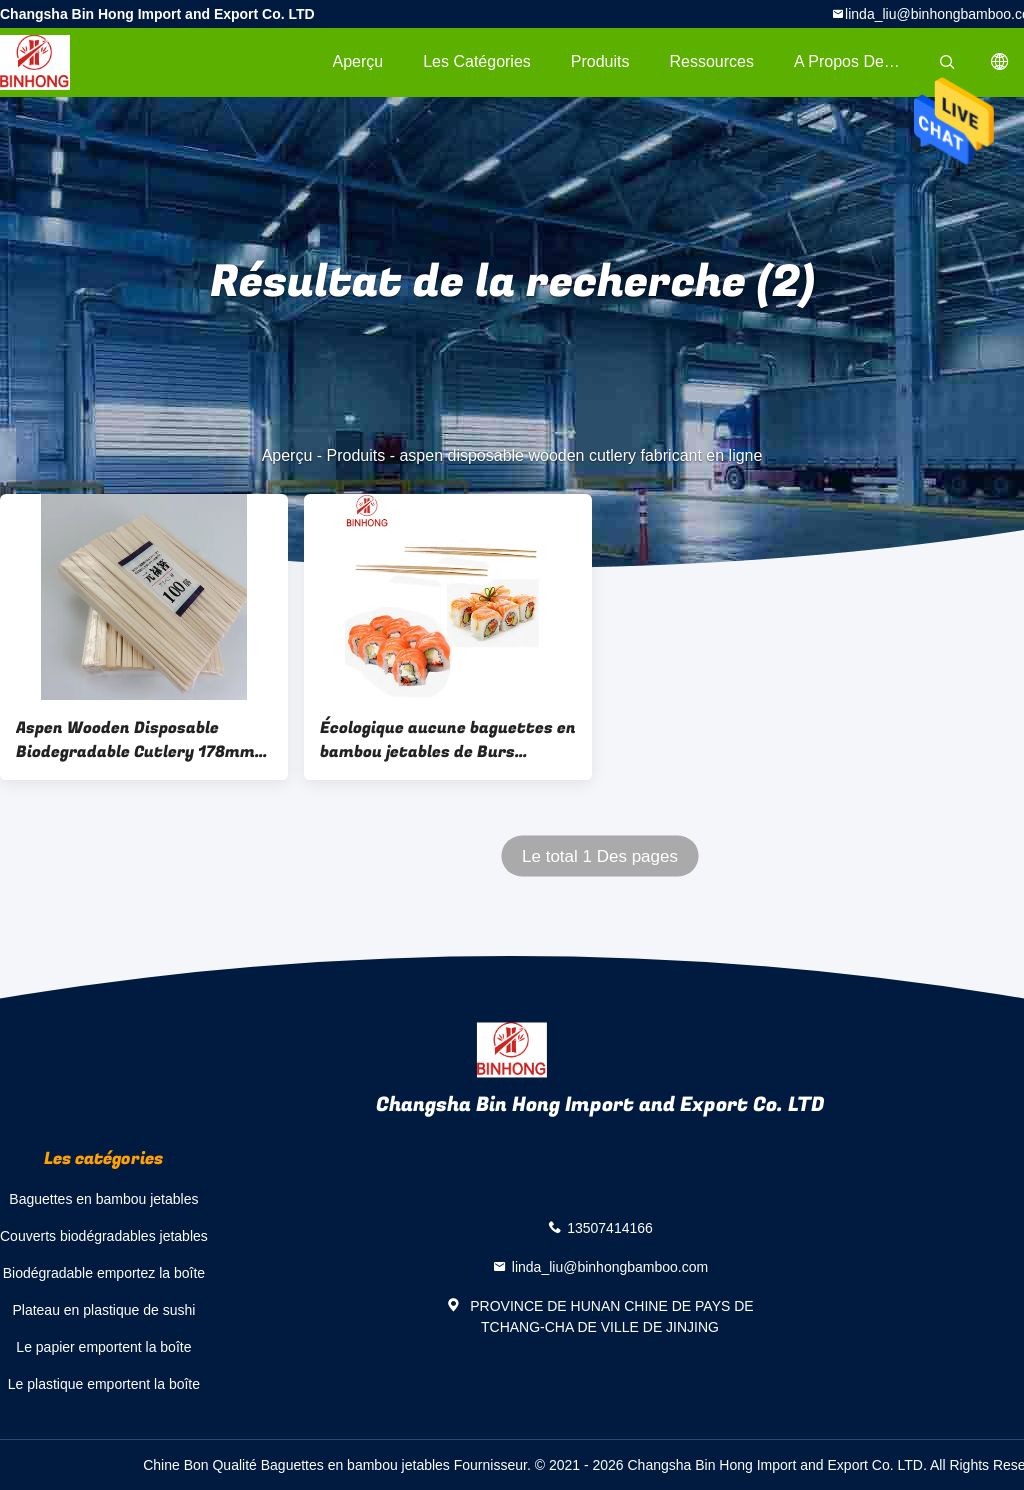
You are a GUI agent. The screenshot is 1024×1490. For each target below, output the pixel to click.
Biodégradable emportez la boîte (104, 1273)
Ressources (712, 61)
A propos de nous (859, 61)
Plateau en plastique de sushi (103, 1310)
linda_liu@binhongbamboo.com (610, 1267)
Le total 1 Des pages (600, 856)
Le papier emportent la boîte (103, 1347)
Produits (600, 61)
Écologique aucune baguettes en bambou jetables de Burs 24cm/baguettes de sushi (448, 740)
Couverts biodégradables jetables (104, 1236)
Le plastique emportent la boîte (104, 1384)
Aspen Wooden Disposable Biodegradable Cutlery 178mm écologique (135, 740)
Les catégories (477, 61)
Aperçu (357, 61)
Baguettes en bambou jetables (103, 1199)
